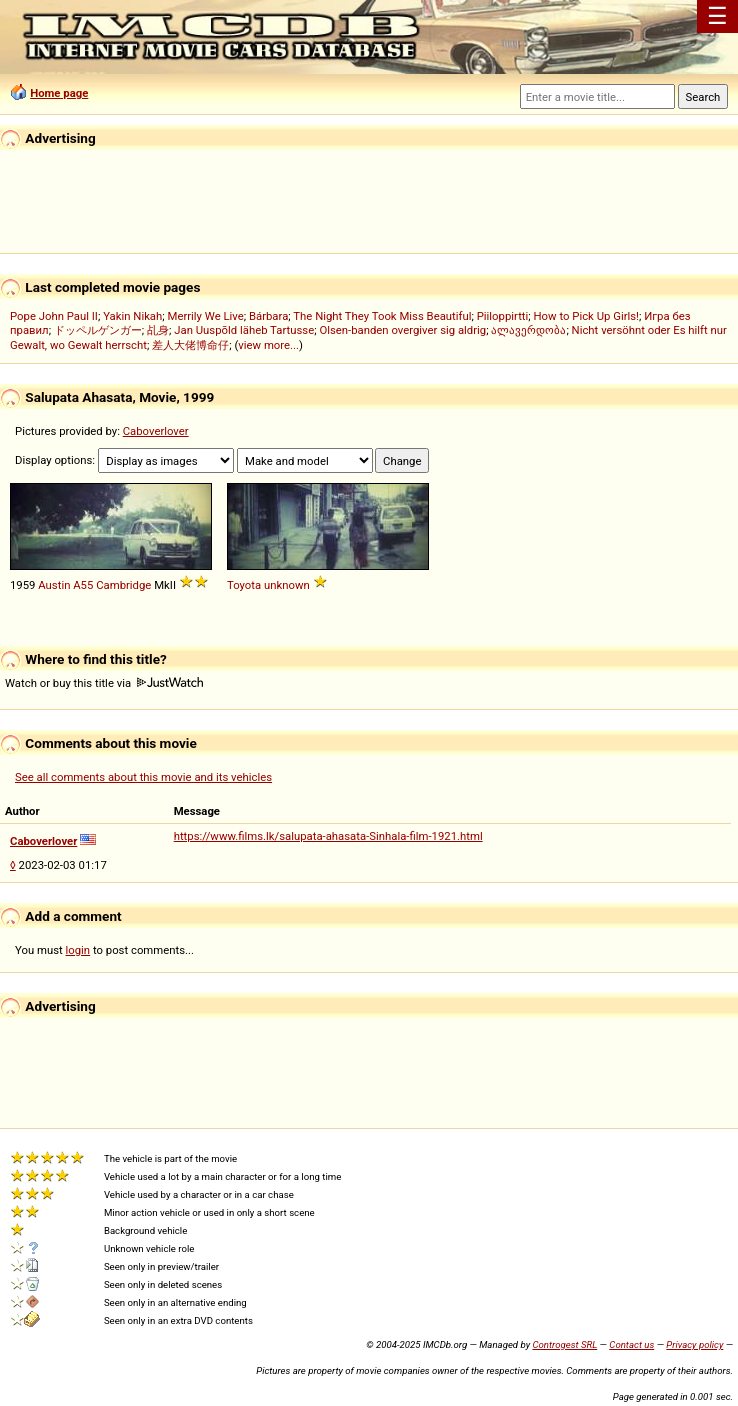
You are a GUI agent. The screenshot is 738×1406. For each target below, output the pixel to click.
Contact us (631, 1344)
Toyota (244, 585)
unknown (287, 585)
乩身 (158, 330)
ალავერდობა (528, 330)
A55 (83, 585)
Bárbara (268, 316)
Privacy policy (694, 1344)
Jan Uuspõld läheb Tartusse (244, 330)
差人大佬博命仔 (190, 345)
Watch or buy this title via (104, 683)
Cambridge (123, 585)
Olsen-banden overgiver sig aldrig (402, 330)
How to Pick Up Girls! (586, 316)
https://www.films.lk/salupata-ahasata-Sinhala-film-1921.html (328, 836)
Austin (54, 585)
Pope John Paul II (54, 316)
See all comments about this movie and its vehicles (143, 777)
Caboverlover (156, 431)
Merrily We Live (206, 316)
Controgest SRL (564, 1344)
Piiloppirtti (503, 316)
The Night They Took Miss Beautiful (382, 316)
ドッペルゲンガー (98, 330)
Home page (59, 93)
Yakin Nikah (132, 316)
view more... (268, 345)
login (78, 950)
